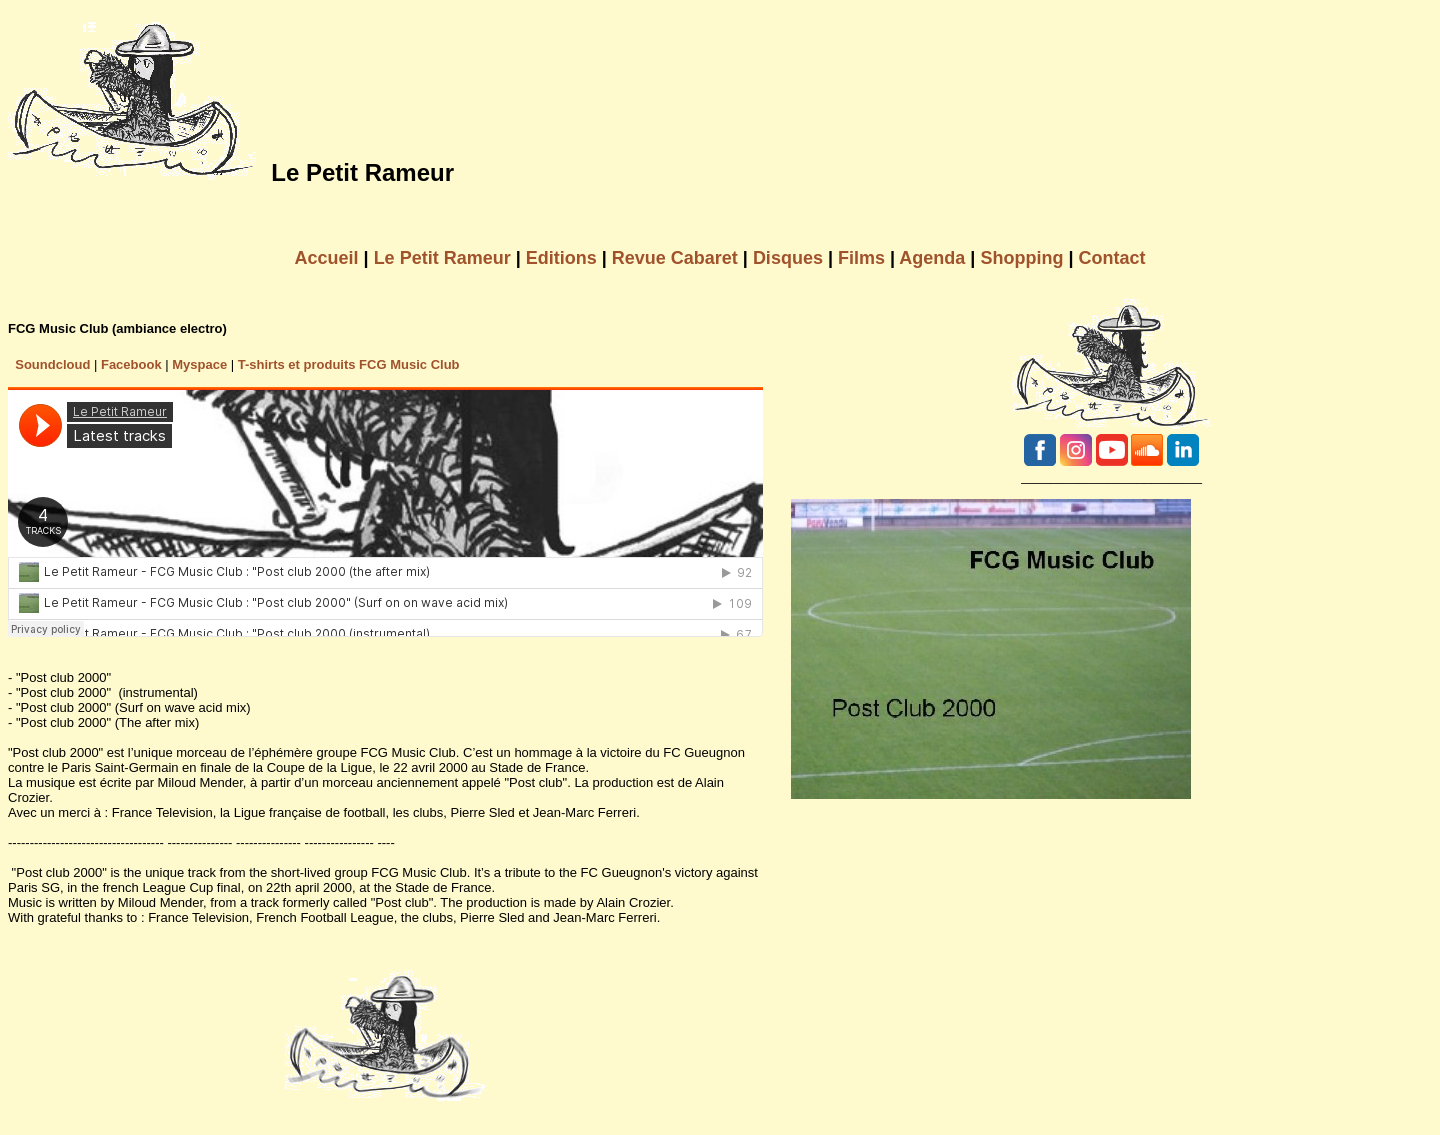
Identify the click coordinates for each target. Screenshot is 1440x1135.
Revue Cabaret (675, 258)
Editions (561, 258)
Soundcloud (52, 364)
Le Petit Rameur (442, 258)
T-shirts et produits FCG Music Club (349, 364)
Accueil (327, 258)
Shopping (1021, 258)
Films (861, 258)
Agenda (932, 258)
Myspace (199, 364)
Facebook (131, 364)
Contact (1111, 258)
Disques (788, 258)
